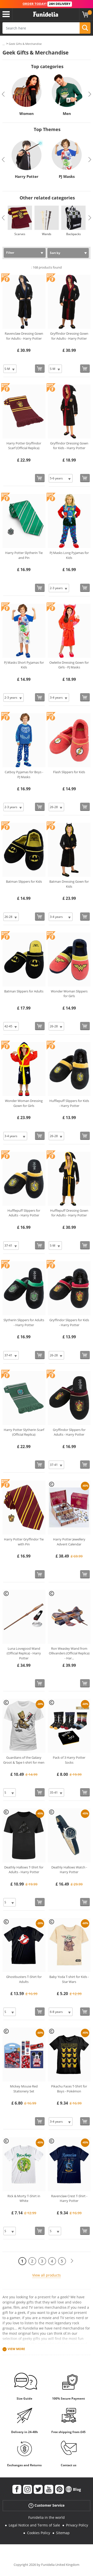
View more (16, 2349)
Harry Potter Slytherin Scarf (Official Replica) (24, 1432)
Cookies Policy (38, 2532)
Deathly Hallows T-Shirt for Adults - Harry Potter (23, 1869)
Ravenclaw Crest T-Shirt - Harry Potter (69, 2198)
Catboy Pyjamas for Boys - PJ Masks (24, 774)
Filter (10, 252)
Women (26, 113)
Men (67, 113)
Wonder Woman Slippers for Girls (69, 993)
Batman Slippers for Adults (23, 991)
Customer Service (46, 2505)
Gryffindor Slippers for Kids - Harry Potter (69, 1322)
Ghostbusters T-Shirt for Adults (24, 1979)
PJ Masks (67, 176)
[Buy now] (40, 368)
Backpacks (73, 234)
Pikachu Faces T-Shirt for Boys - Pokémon (69, 2088)
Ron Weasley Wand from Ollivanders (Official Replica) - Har (69, 1653)
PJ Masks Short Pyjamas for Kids (24, 665)
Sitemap (63, 2532)
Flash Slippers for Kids (69, 772)
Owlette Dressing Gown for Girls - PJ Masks (69, 665)
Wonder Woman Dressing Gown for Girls (24, 1103)
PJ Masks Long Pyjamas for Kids (69, 555)
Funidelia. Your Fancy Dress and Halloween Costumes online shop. (45, 14)
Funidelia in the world (46, 2517)
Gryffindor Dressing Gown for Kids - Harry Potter (69, 445)
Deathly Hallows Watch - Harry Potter (69, 1869)
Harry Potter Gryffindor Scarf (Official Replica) (23, 445)
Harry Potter (26, 176)
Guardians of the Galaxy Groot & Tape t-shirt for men (23, 1760)
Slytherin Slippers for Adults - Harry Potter (23, 1322)
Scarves (19, 234)
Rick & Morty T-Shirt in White (23, 2198)
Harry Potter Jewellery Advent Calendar (69, 1541)
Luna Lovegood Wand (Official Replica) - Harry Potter (24, 1653)
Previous (3, 94)
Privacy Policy (77, 2525)
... (3, 44)
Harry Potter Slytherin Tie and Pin (24, 555)
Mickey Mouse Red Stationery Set (24, 2088)
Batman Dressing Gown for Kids (69, 884)
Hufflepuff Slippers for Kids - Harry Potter (69, 1103)
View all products (46, 2275)
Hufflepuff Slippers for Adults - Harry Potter (23, 1213)
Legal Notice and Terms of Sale (34, 2525)
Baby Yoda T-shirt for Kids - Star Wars (69, 1979)
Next (89, 94)
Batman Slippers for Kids (24, 881)
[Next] (72, 2261)
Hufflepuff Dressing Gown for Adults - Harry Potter (69, 1213)
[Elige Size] (10, 368)
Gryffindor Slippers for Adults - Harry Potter (69, 1432)
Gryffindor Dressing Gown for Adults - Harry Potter (69, 336)
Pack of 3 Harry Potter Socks (69, 1760)
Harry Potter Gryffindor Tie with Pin (24, 1541)
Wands (46, 234)
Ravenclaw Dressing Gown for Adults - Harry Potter (24, 336)
